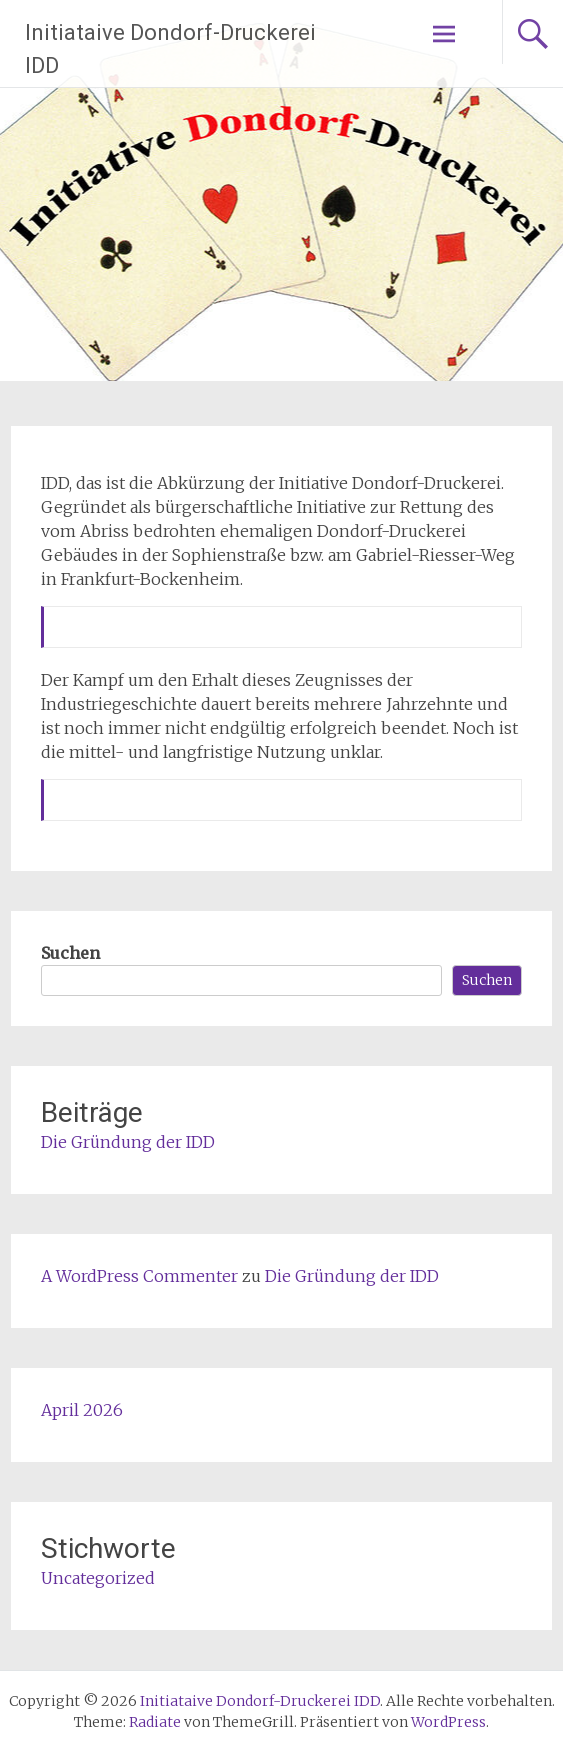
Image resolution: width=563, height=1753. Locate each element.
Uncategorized (98, 1578)
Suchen (70, 953)
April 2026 (82, 1410)
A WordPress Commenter (139, 1276)
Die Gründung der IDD (128, 1142)
